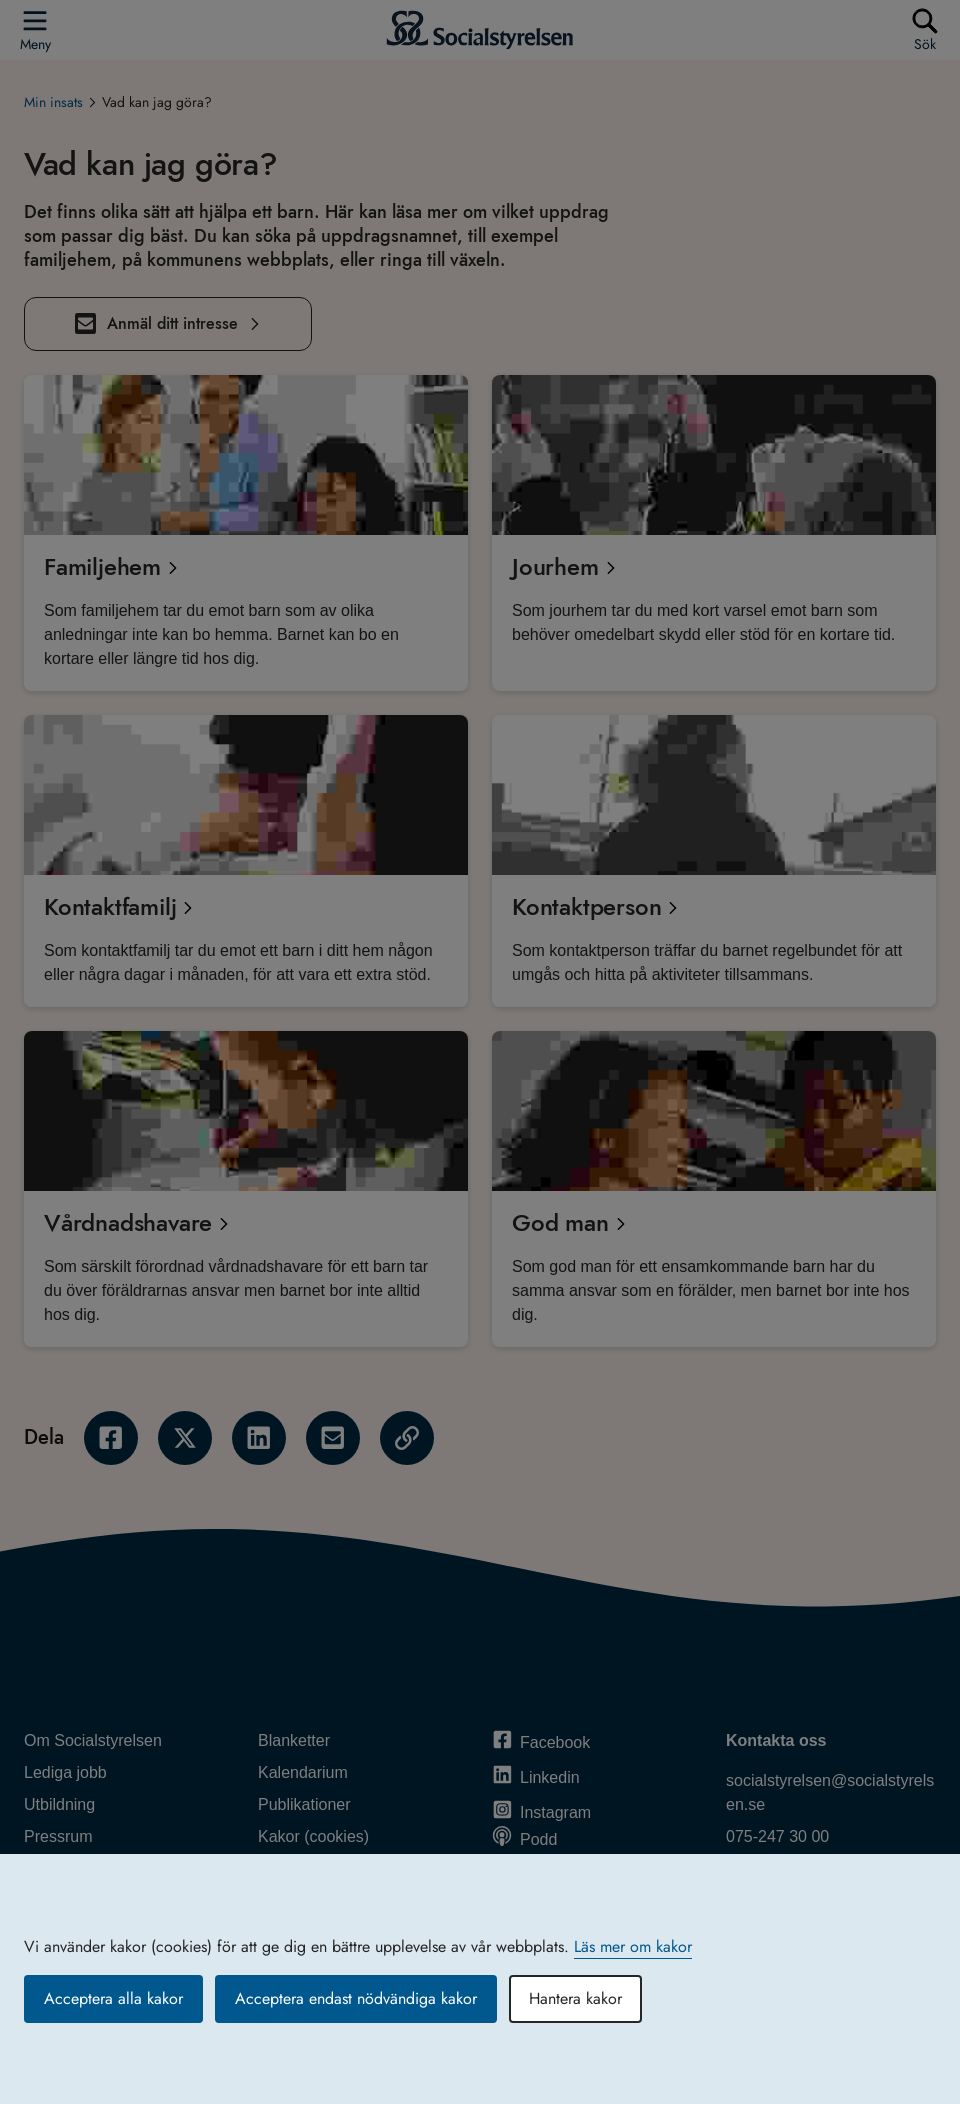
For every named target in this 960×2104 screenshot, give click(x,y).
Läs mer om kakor (633, 1946)
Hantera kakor (575, 1998)
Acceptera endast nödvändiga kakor (356, 1998)
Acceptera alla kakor (113, 1998)
